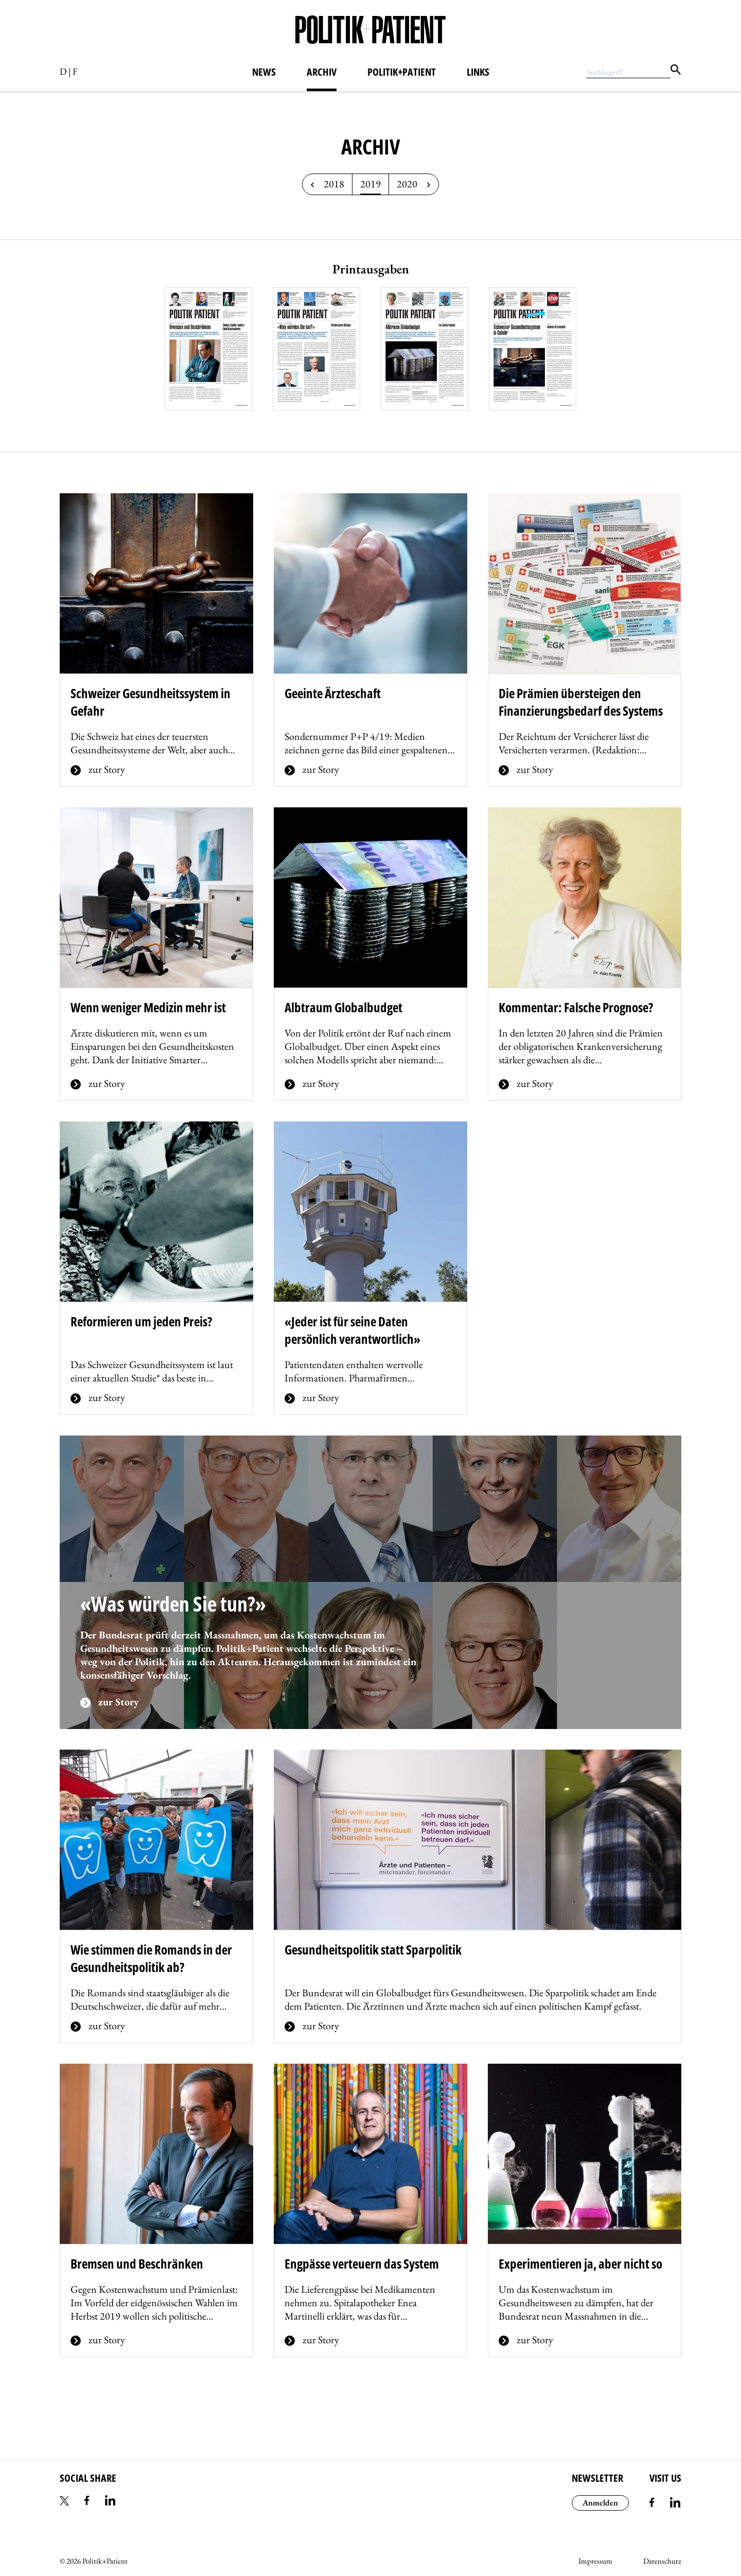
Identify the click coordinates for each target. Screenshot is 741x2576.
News (264, 72)
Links (478, 72)
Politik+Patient (401, 72)
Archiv (322, 72)
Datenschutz (662, 2561)
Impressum (595, 2561)
